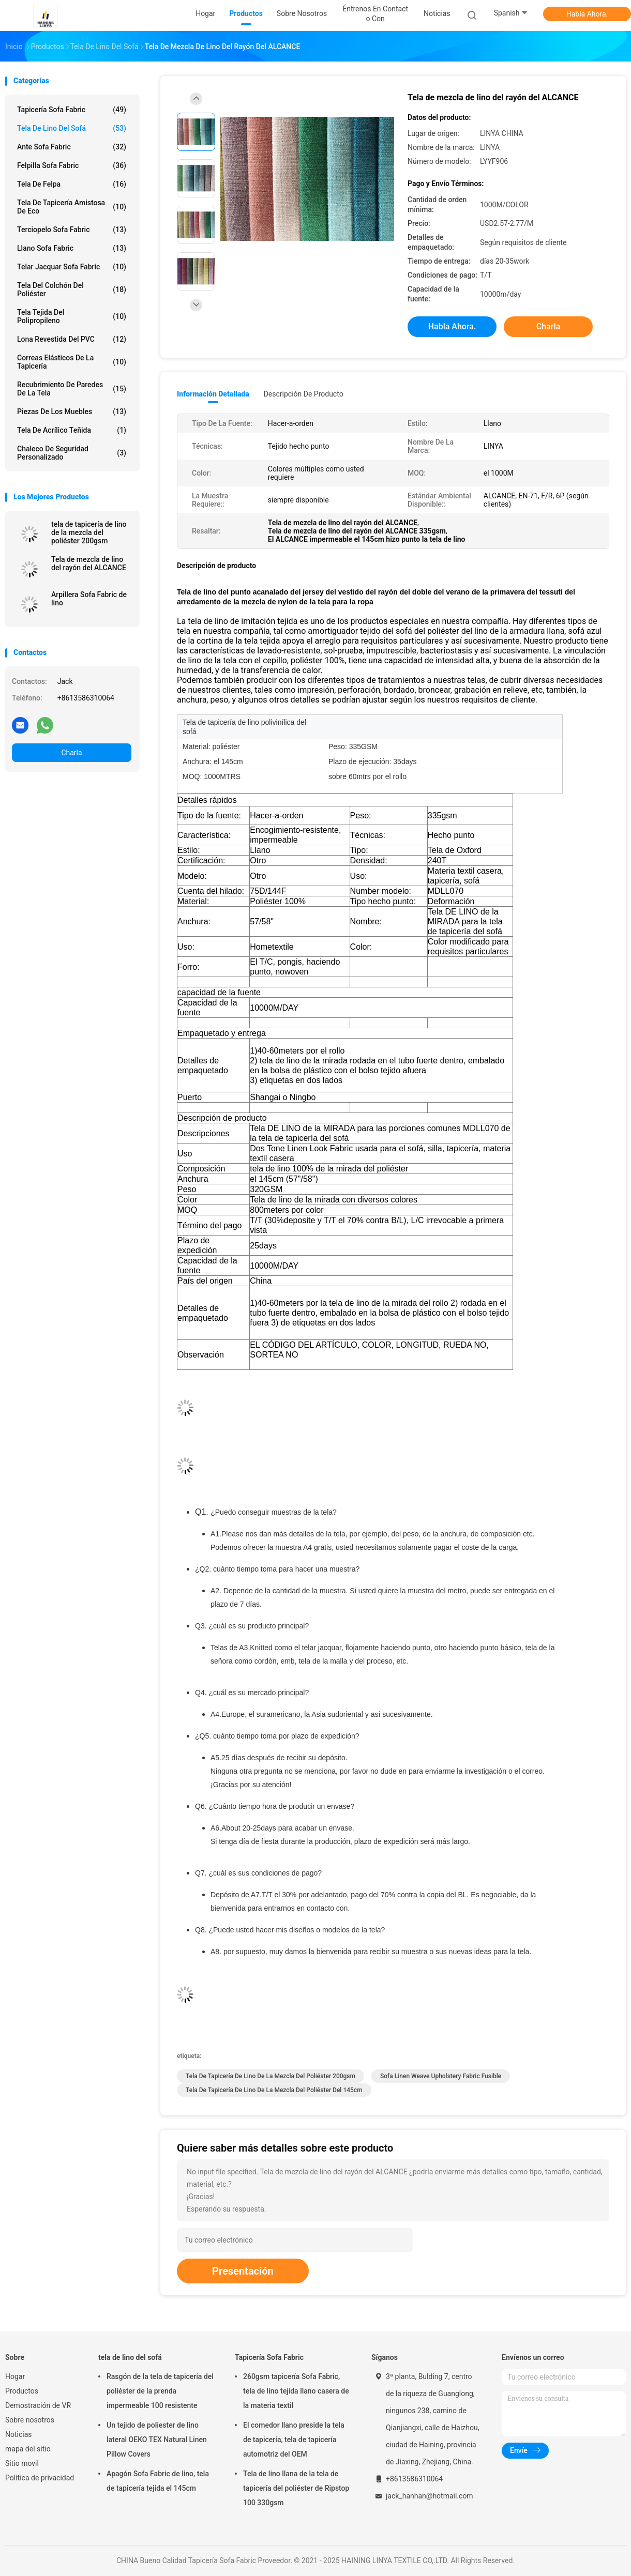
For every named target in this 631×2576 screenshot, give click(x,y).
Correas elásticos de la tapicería (71, 362)
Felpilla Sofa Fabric (71, 165)
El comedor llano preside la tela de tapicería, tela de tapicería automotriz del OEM (293, 2439)
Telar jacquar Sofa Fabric (71, 267)
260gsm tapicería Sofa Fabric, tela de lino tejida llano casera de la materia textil (296, 2391)
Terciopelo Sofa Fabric (71, 229)
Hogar (15, 2376)
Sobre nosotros (29, 2420)
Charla (71, 753)
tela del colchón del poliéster (71, 289)
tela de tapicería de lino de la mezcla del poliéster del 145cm (274, 2090)
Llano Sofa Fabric (71, 248)
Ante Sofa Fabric (71, 147)
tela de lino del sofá (71, 128)
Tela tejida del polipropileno (71, 316)
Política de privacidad (39, 2478)
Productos (21, 2391)
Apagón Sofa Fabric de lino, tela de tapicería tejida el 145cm (158, 2481)
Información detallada (213, 394)
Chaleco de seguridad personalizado (71, 453)
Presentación (243, 2271)
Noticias (18, 2434)
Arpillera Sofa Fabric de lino (89, 598)
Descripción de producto (303, 394)
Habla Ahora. (587, 14)
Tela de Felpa (71, 184)
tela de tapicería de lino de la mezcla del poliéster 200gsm (88, 532)
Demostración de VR (38, 2405)
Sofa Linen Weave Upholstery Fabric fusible (440, 2076)
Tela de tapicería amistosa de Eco (71, 207)
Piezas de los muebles (71, 411)
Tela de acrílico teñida (71, 430)
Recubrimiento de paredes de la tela (71, 388)
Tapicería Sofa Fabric (71, 109)
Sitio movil (22, 2463)
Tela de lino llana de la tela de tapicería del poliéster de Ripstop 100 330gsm (296, 2488)
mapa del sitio (28, 2449)
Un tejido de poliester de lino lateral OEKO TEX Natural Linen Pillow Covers (157, 2439)
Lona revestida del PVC (71, 339)
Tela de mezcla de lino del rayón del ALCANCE (88, 563)
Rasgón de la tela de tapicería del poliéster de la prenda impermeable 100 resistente (160, 2391)
